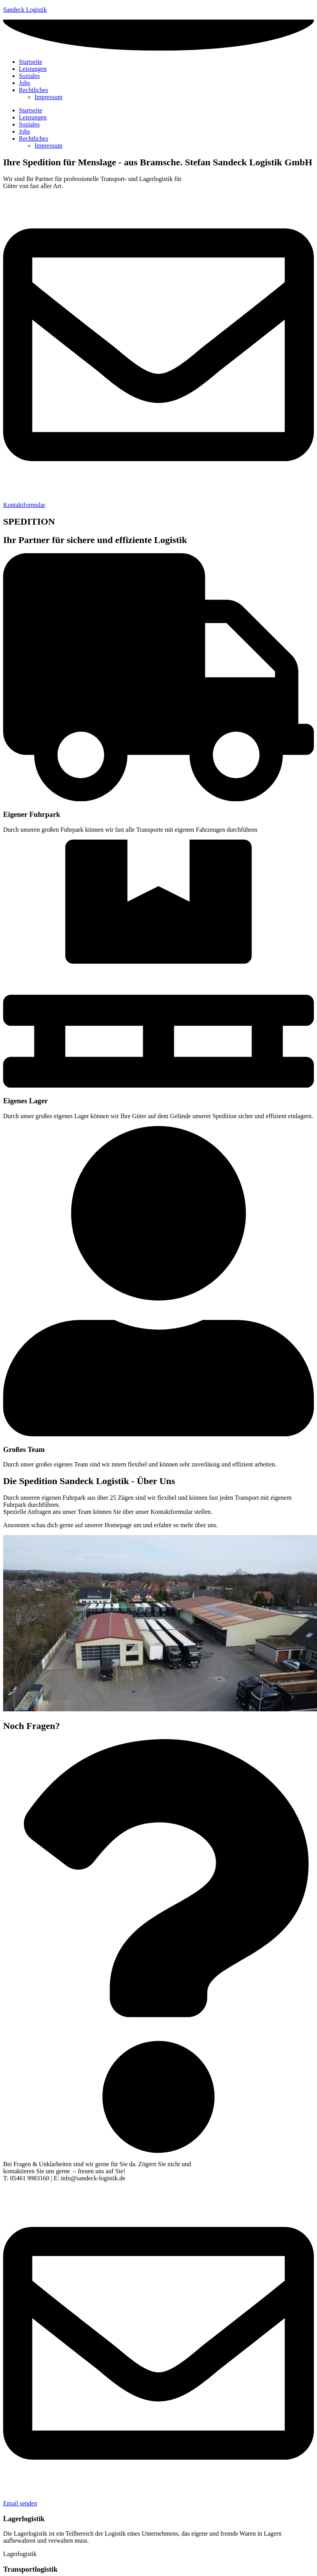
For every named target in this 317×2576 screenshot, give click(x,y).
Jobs (24, 131)
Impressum (48, 145)
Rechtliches (33, 138)
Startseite (30, 110)
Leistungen (33, 117)
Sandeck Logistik (25, 9)
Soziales (29, 124)
